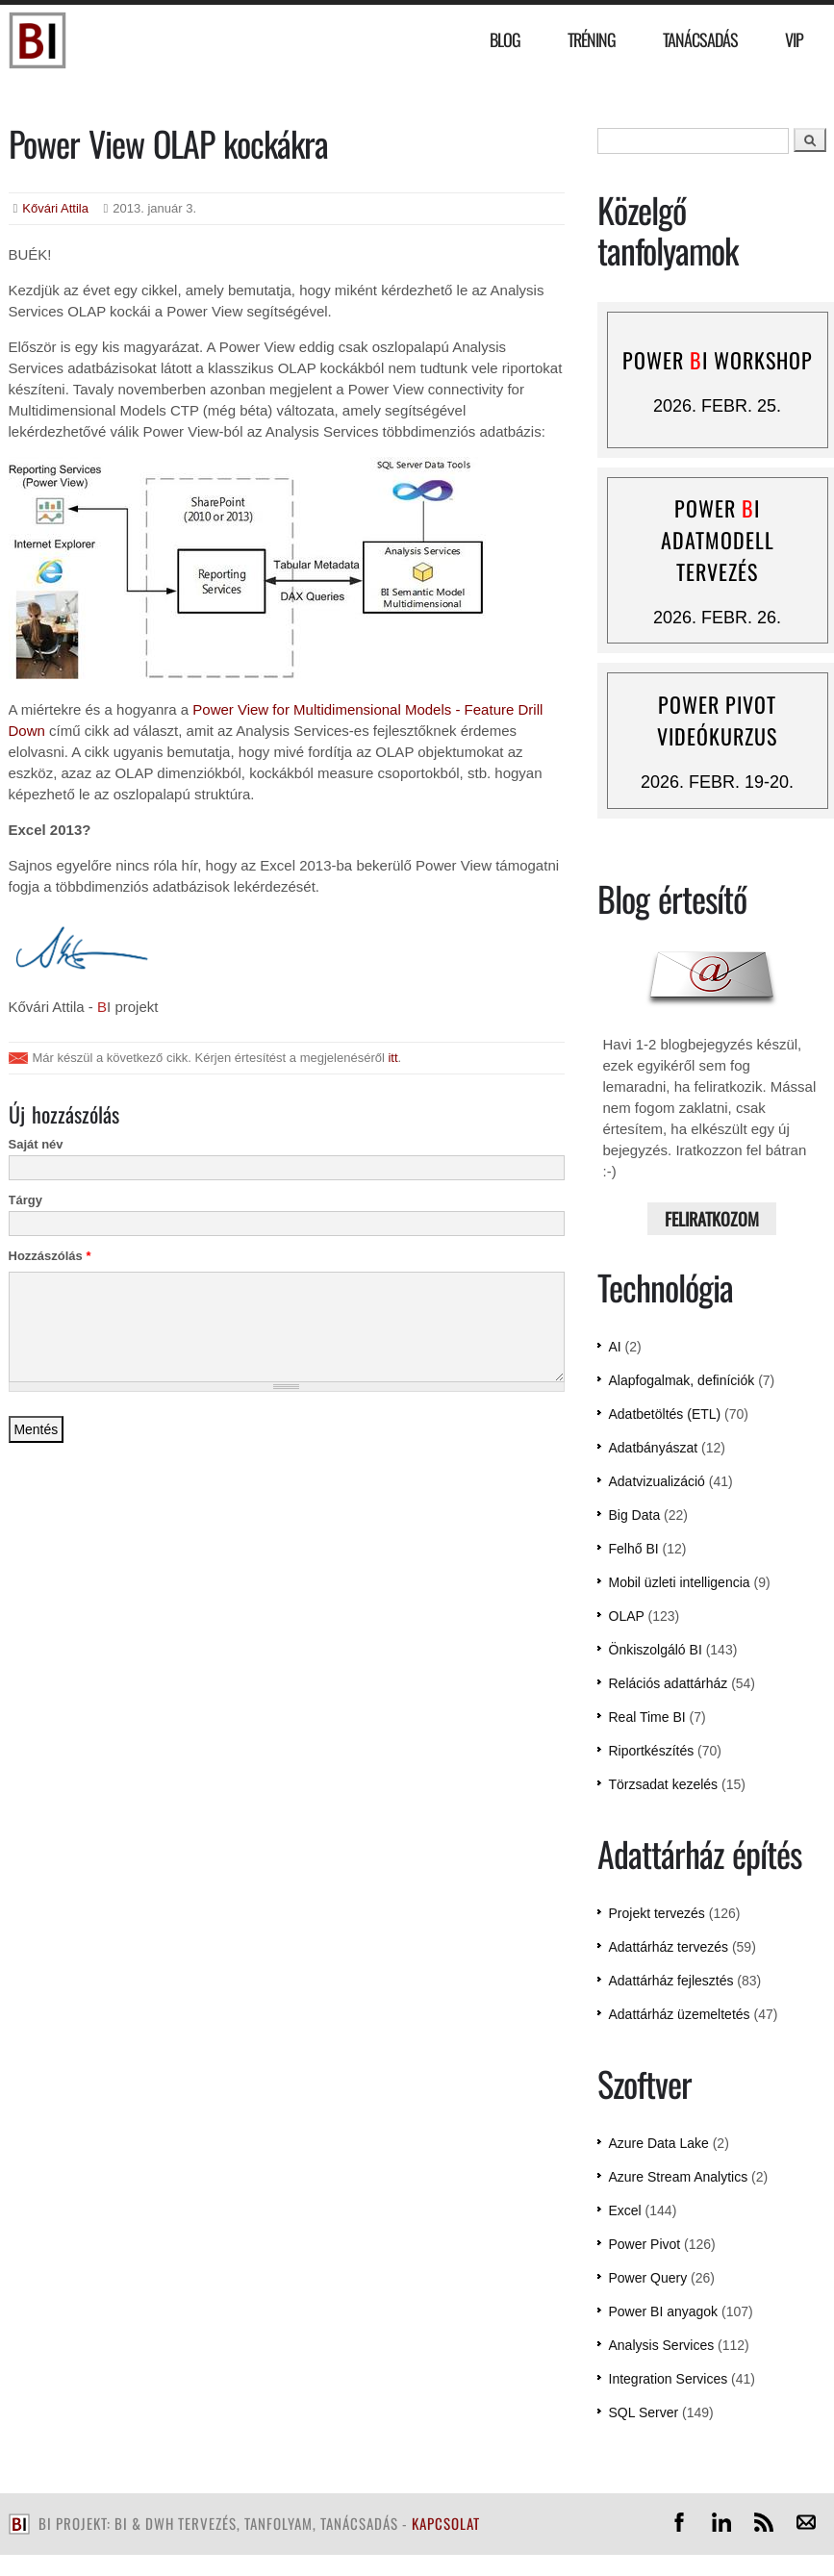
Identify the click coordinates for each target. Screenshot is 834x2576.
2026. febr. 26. (717, 617)
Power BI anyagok (664, 2311)
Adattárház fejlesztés (671, 1980)
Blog (505, 39)
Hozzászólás (50, 1256)
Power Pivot (645, 2244)
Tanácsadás (700, 39)
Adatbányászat (653, 1447)
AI (615, 1346)
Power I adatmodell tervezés (717, 539)
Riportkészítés (652, 1750)
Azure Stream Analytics (678, 2177)
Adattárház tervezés (669, 1947)
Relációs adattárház (668, 1683)
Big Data (635, 1515)
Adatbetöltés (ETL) (665, 1414)
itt (392, 1057)
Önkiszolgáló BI (655, 1649)
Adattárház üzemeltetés (679, 2014)
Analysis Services (662, 2345)
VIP (794, 39)
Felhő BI (634, 1548)
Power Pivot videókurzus (717, 720)
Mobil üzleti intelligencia (679, 1582)
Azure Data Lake (659, 2143)
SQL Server (644, 2412)
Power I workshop (717, 359)
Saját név (36, 1144)
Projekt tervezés (657, 1913)
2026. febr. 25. (717, 406)
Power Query (648, 2278)
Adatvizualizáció (657, 1481)
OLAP (626, 1616)
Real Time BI (647, 1717)
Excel (625, 2210)
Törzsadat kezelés (664, 1784)
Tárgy (25, 1200)
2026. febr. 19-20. (717, 782)
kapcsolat (446, 2523)
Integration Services (668, 2379)
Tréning (592, 39)
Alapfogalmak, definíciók (682, 1380)
